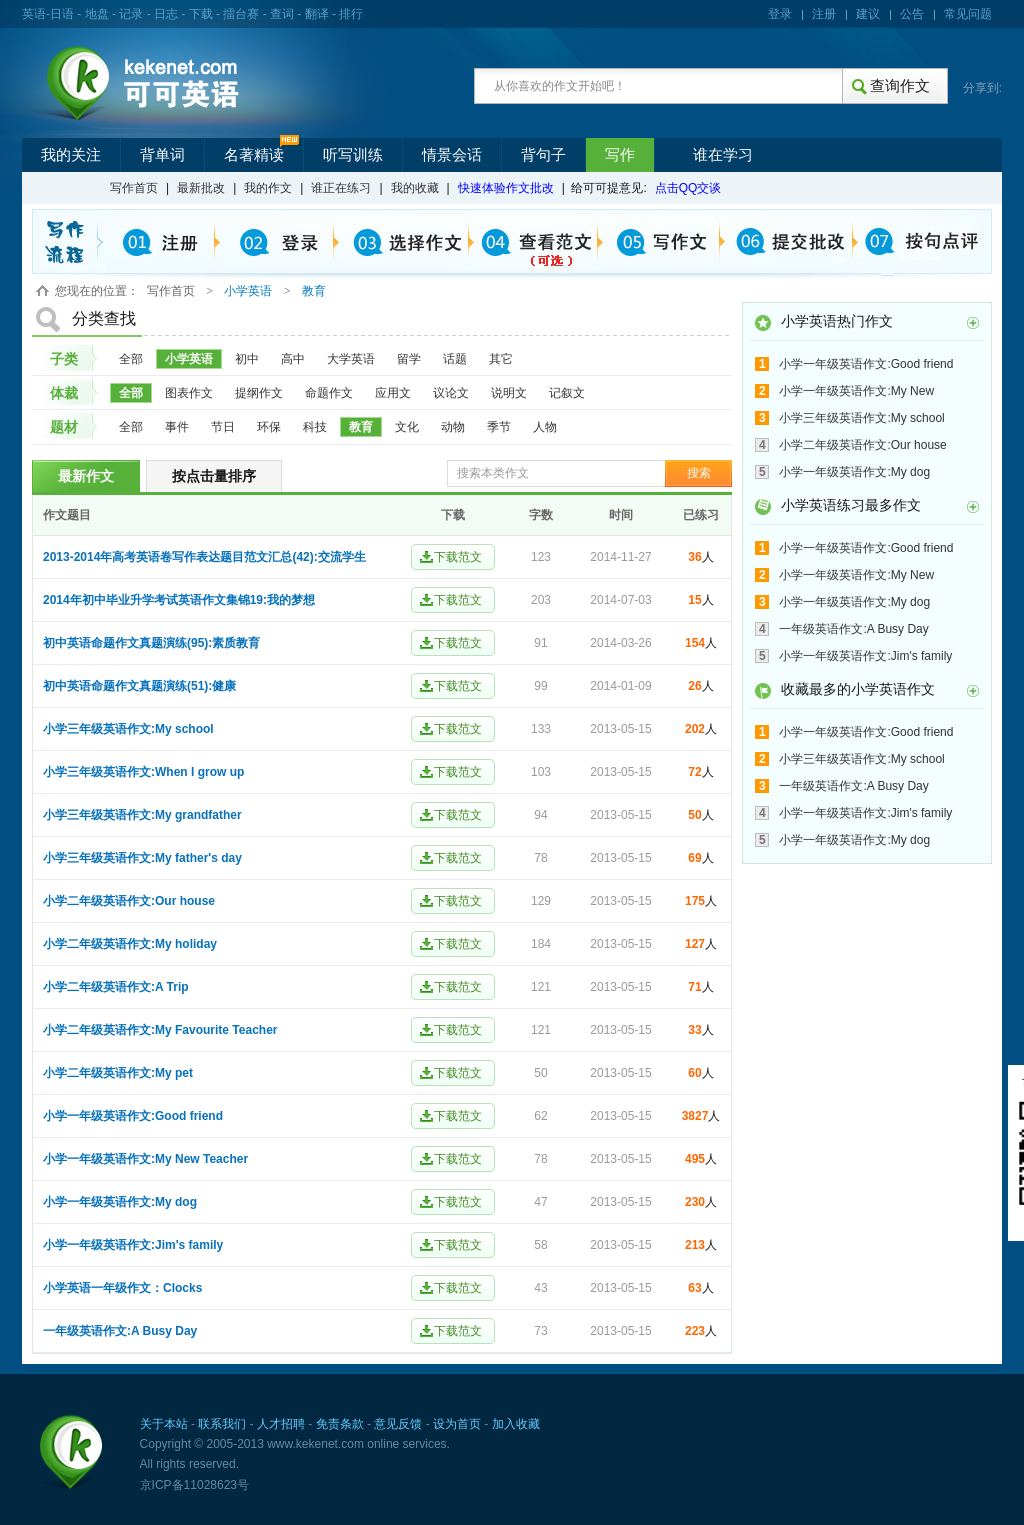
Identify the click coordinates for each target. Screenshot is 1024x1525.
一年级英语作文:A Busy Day (120, 1331)
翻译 (317, 14)
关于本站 (164, 1424)
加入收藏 (516, 1424)
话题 (455, 359)
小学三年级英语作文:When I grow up (143, 772)
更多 (973, 323)
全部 (131, 359)
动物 (453, 427)
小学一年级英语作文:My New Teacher (145, 1159)
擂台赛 (241, 14)
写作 (620, 155)
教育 (361, 427)
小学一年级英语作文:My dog (120, 1202)
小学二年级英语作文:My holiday (130, 944)
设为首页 (457, 1424)
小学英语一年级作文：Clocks (122, 1288)
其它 (501, 359)
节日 (223, 427)
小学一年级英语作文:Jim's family (133, 1245)
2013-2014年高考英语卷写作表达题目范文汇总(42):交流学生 (204, 557)
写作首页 (134, 188)
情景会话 (452, 155)
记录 (131, 14)
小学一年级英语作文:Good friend (133, 1116)
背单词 (162, 155)
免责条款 (340, 1424)
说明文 (509, 393)
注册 (824, 14)
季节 (499, 427)
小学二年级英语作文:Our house (129, 901)
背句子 (543, 155)
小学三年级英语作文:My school (128, 729)
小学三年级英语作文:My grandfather (142, 815)
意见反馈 (398, 1424)
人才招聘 (281, 1424)
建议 (868, 14)
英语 (34, 14)
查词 (282, 14)
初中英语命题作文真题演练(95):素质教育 (151, 643)
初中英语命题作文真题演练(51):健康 (139, 686)
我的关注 (71, 155)
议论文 (451, 393)
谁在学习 (723, 155)
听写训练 (353, 155)
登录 (780, 14)
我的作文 (268, 188)
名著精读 (254, 155)
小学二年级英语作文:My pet (118, 1073)
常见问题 (968, 14)
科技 (315, 427)
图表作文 (189, 393)
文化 (407, 427)
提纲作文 (259, 393)
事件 (177, 427)
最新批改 (201, 188)
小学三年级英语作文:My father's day (142, 858)
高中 (293, 359)
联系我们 (222, 1424)
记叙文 (567, 393)
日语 (62, 14)
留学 (409, 359)
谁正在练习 (341, 188)
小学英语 (189, 359)
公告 (912, 14)
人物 (545, 427)
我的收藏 (415, 188)
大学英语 (351, 359)
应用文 (393, 393)
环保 (269, 427)
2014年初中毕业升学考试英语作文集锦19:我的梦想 (179, 600)
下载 (201, 14)
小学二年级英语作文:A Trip (116, 987)
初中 (247, 359)
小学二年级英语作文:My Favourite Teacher (160, 1030)
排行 (351, 14)
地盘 (97, 14)
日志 (166, 14)
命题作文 (329, 393)
